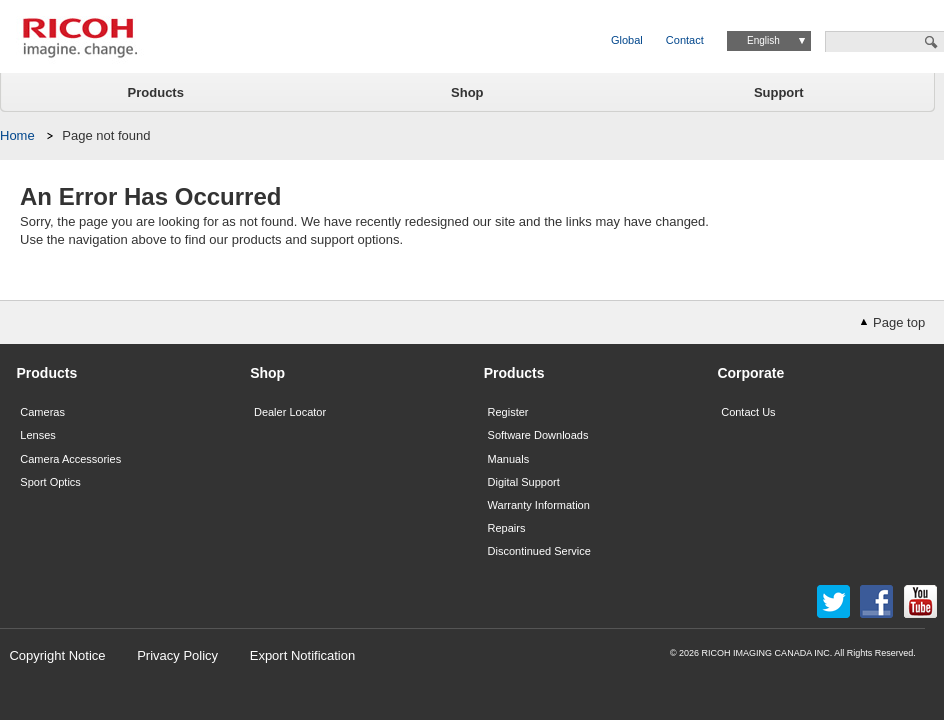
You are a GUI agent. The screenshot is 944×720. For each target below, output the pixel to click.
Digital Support (524, 482)
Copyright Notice (57, 655)
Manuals (509, 459)
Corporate (750, 373)
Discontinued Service (539, 551)
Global (627, 40)
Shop (467, 92)
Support (779, 92)
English (763, 40)
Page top (899, 322)
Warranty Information (539, 505)
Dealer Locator (290, 412)
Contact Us (748, 412)
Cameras (42, 412)
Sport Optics (50, 482)
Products (156, 92)
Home (17, 135)
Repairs (507, 528)
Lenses (37, 435)
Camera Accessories (70, 459)
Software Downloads (538, 435)
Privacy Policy (177, 655)
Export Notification (303, 655)
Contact (685, 40)
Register (508, 412)
